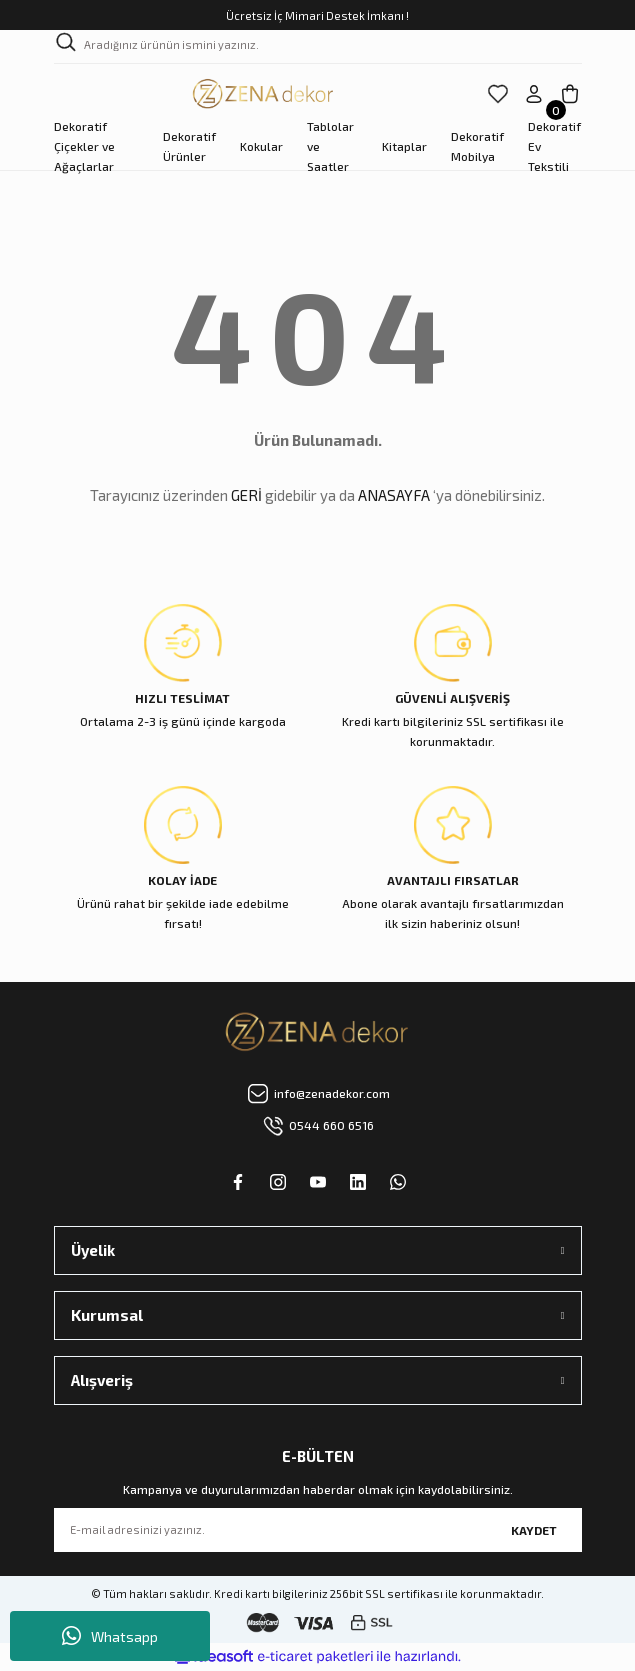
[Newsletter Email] (318, 1530)
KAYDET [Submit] (534, 1530)
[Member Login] (534, 94)
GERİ (246, 495)
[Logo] (263, 94)
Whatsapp (110, 1636)
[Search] (318, 47)
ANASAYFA (394, 495)
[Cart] (570, 94)
